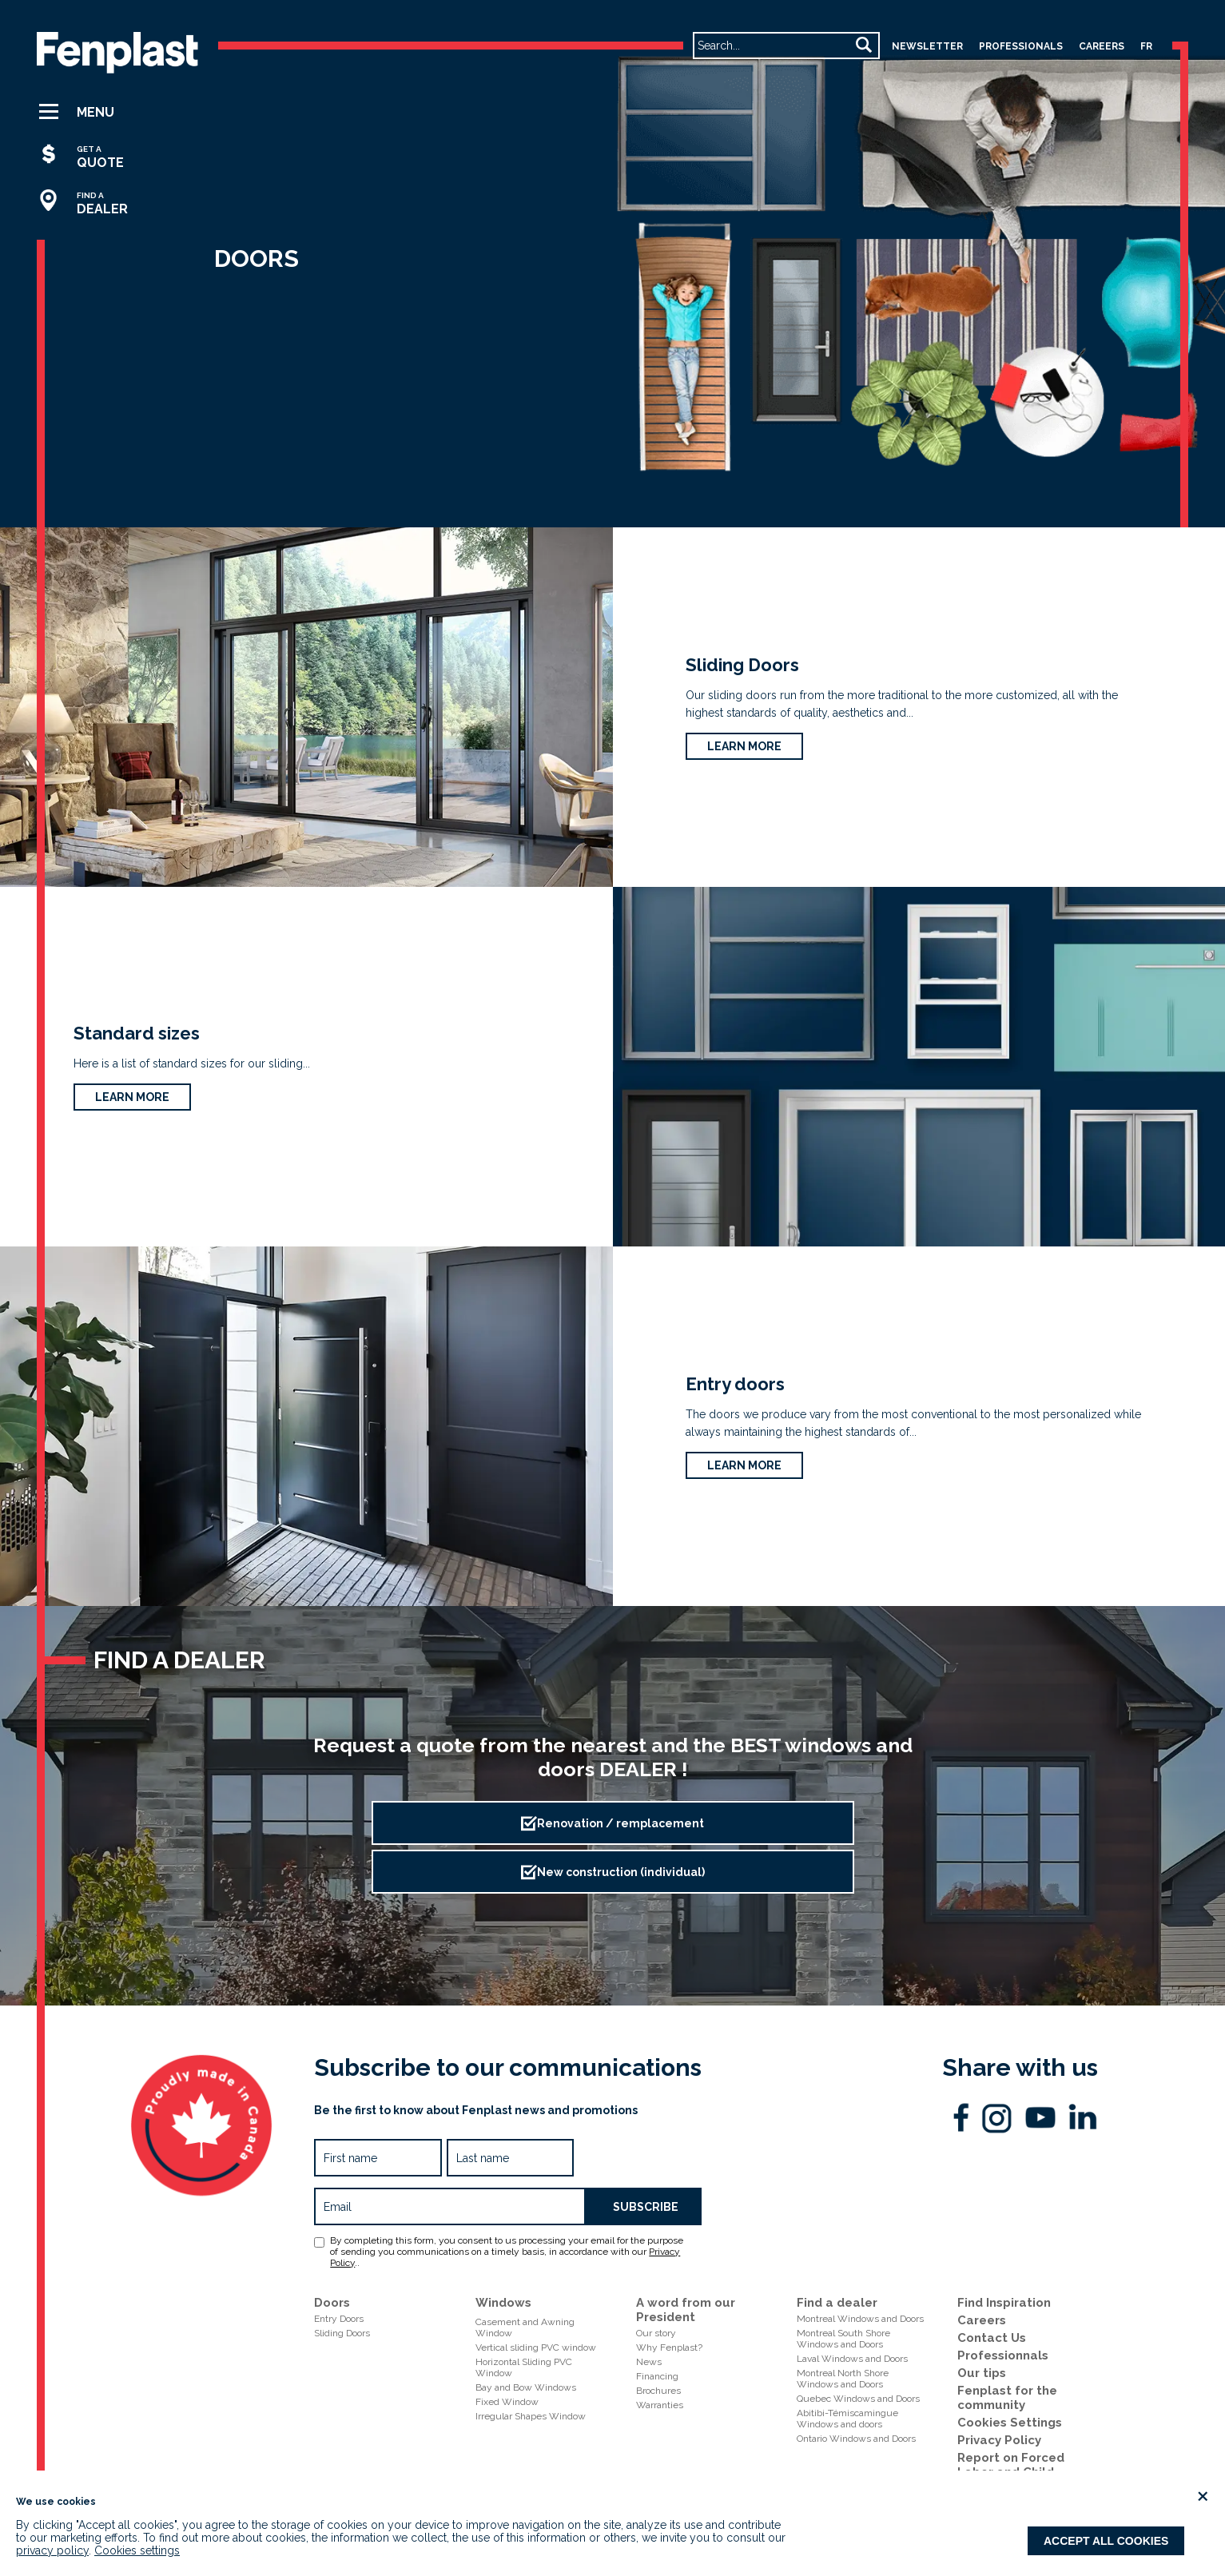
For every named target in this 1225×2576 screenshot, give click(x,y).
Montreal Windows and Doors (860, 2318)
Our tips (981, 2373)
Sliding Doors (742, 664)
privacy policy (52, 2550)
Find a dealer (837, 2303)
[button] (90, 112)
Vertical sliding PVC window (535, 2347)
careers (1101, 46)
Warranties (659, 2405)
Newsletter (927, 46)
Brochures (658, 2390)
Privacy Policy (999, 2440)
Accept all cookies (1106, 2540)
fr (1146, 46)
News (649, 2361)
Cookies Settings (1009, 2422)
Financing (657, 2376)
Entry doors (735, 1383)
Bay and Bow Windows (525, 2387)
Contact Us (991, 2338)
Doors (332, 2303)
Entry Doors (339, 2318)
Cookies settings (137, 2550)
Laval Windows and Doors (852, 2358)
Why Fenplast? (669, 2347)
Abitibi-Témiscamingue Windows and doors (847, 2418)
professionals (1021, 46)
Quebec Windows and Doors (858, 2398)
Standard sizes (137, 1033)
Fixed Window (507, 2401)
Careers (981, 2320)
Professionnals (1002, 2355)
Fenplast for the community (1007, 2397)
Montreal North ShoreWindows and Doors (843, 2378)
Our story (656, 2333)
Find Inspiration (1004, 2303)
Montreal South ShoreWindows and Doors (843, 2339)
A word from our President (685, 2310)
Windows (503, 2303)
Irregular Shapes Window (530, 2416)
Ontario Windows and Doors (856, 2438)
